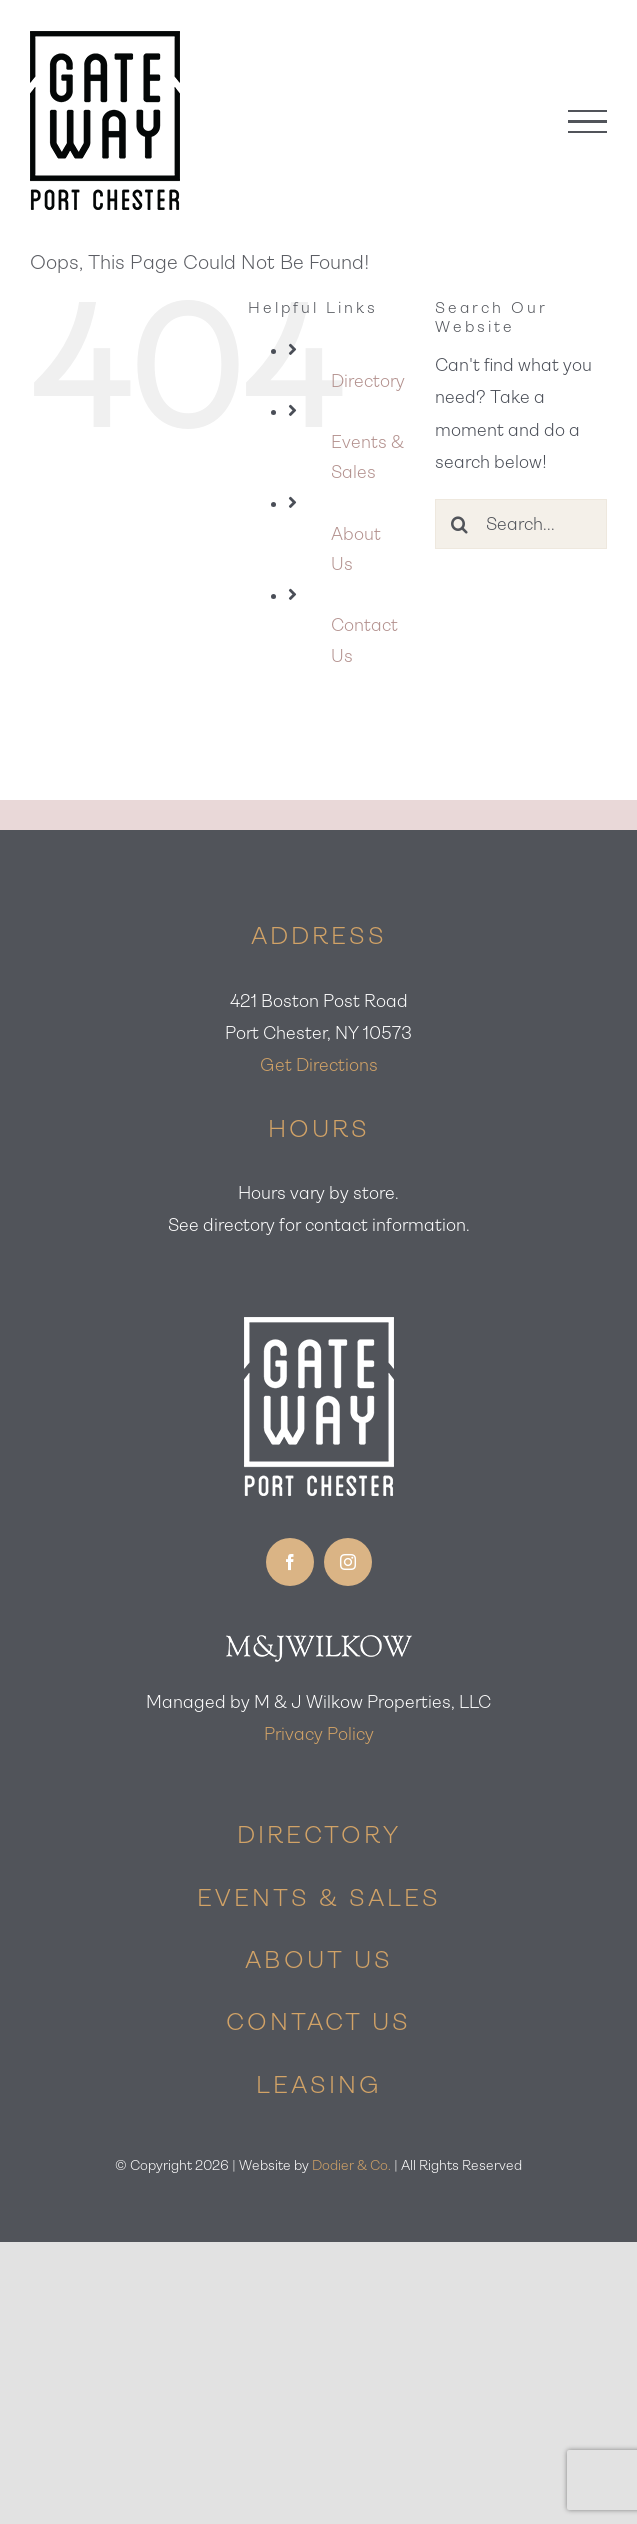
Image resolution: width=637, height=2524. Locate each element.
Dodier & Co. (351, 2165)
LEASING (319, 2085)
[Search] (460, 524)
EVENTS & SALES (319, 1898)
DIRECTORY (319, 1835)
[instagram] (348, 1562)
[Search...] (521, 524)
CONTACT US (318, 2022)
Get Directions (319, 1065)
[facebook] (290, 1562)
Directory (368, 381)
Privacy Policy (319, 1734)
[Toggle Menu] (587, 121)
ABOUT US (319, 1960)
